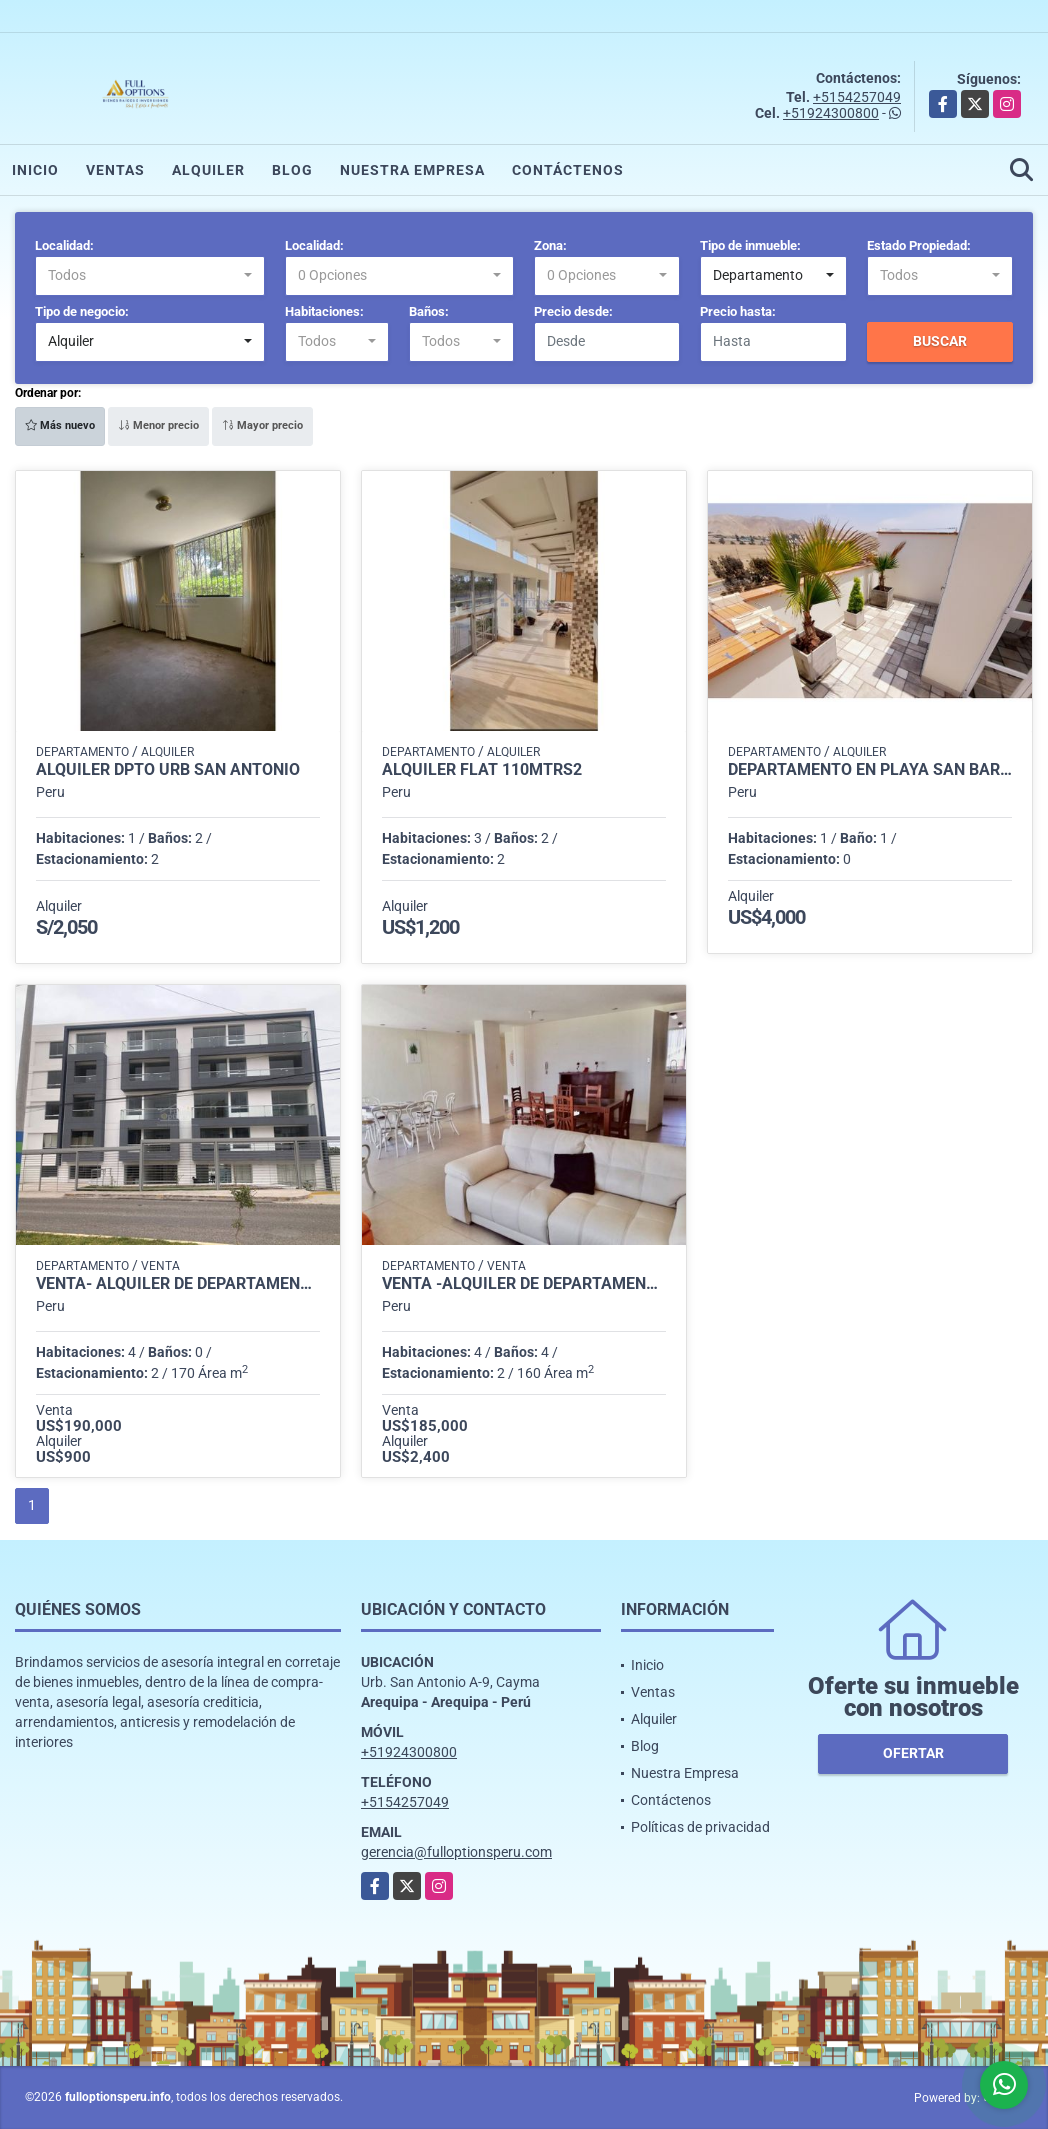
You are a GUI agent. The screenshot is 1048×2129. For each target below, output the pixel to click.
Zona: (550, 245)
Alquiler (208, 170)
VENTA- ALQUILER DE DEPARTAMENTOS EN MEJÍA (178, 1284)
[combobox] (150, 276)
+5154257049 (857, 97)
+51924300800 (831, 113)
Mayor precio (262, 425)
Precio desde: (573, 311)
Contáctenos (568, 170)
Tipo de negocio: (82, 311)
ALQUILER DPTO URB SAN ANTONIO (168, 770)
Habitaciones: (324, 311)
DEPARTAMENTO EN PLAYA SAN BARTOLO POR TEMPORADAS (870, 770)
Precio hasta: (738, 311)
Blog (292, 170)
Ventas (115, 170)
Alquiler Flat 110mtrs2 (482, 770)
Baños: (429, 311)
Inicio (35, 170)
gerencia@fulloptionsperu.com (456, 1852)
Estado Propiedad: (919, 245)
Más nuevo (60, 425)
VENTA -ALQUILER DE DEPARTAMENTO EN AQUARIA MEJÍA (524, 1284)
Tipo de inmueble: (750, 245)
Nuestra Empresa (412, 170)
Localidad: (64, 245)
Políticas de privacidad (700, 1827)
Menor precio (158, 425)
